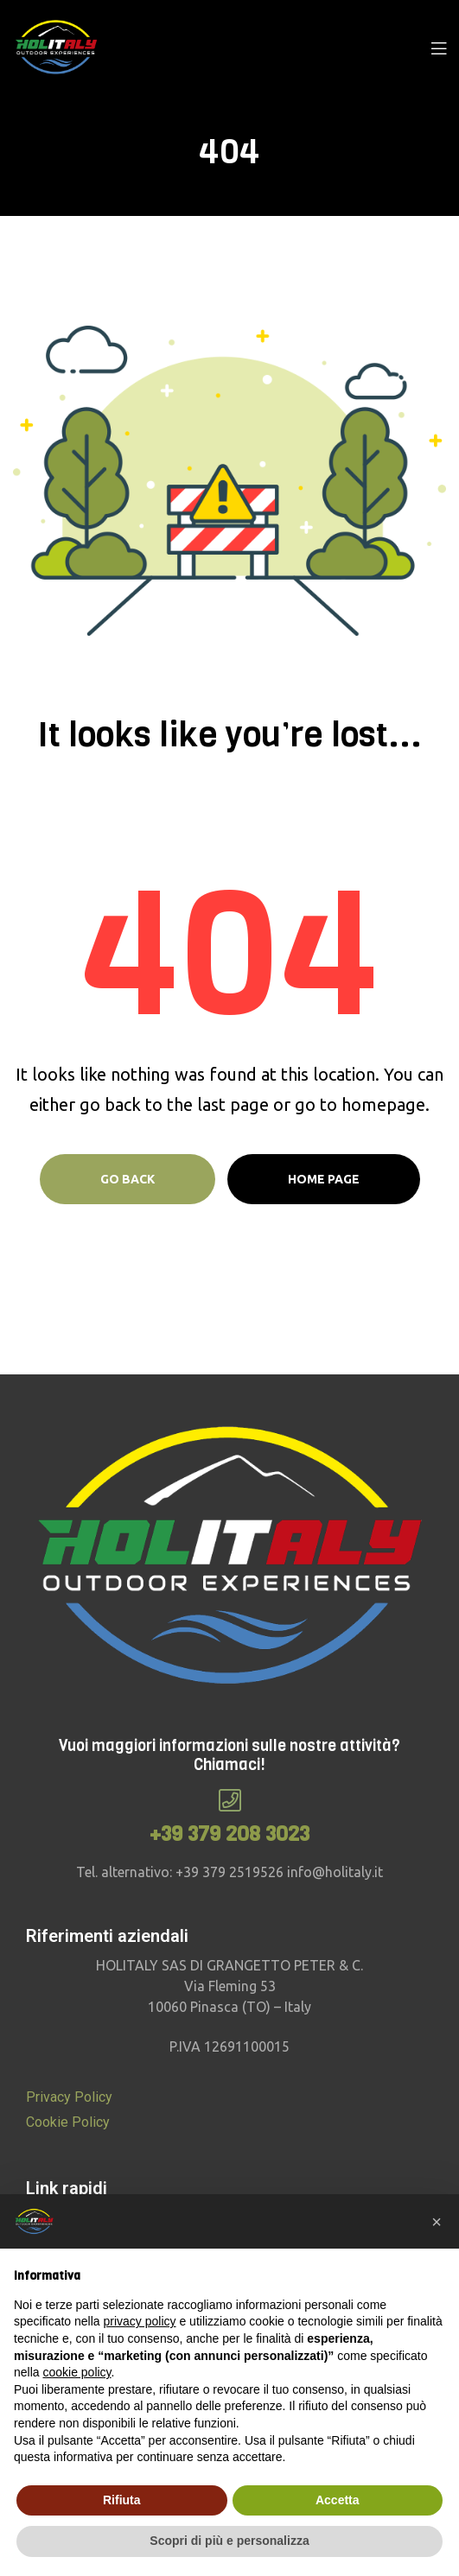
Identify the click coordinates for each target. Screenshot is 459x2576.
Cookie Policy (68, 2122)
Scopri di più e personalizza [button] (229, 2540)
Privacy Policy (69, 2097)
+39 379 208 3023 (229, 1834)
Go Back (127, 1179)
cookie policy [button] (76, 2372)
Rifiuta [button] (122, 2500)
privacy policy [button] (140, 2321)
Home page (324, 1179)
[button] (436, 2222)
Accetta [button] (338, 2500)
